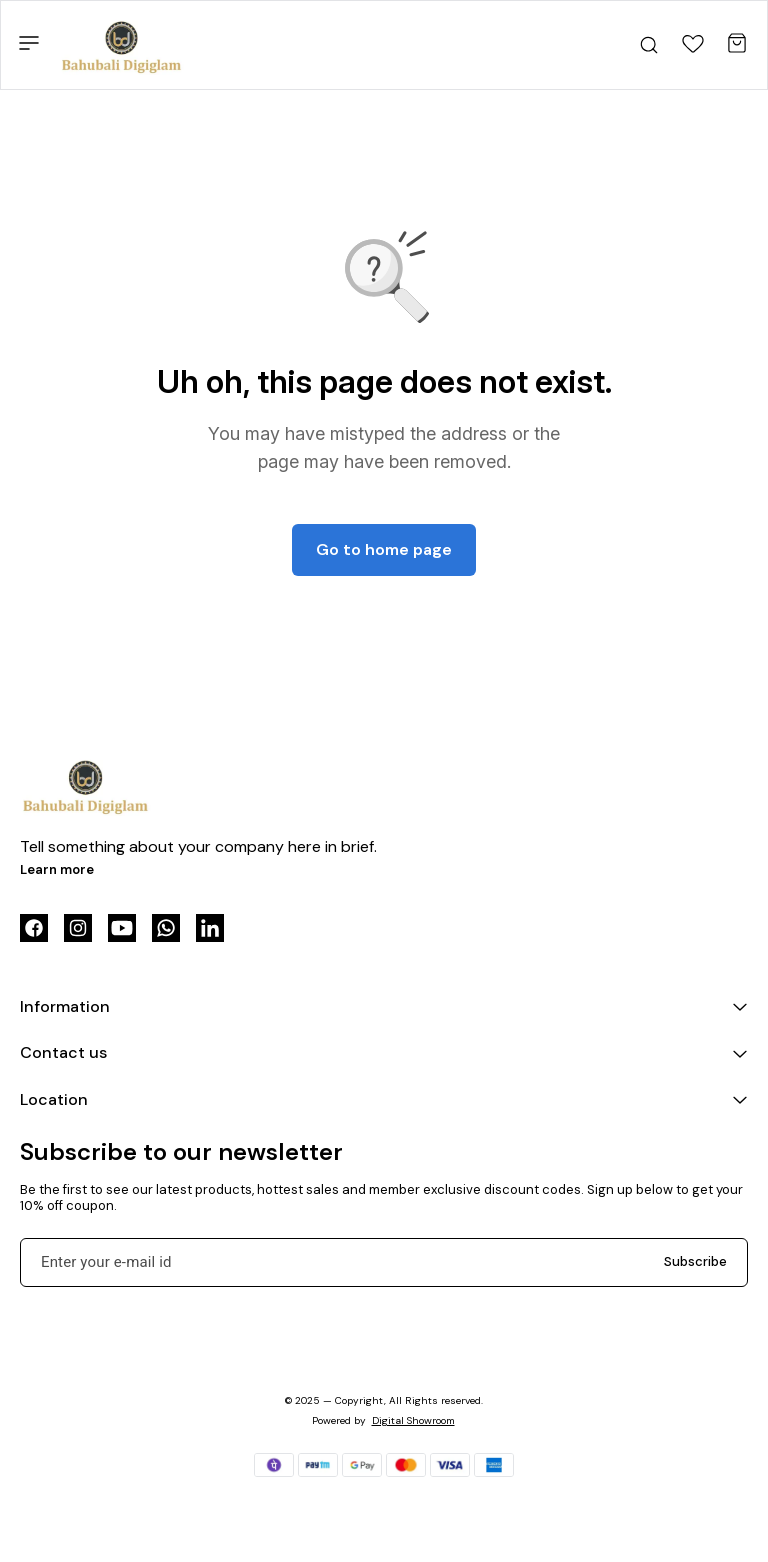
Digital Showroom (413, 1420)
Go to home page (384, 549)
